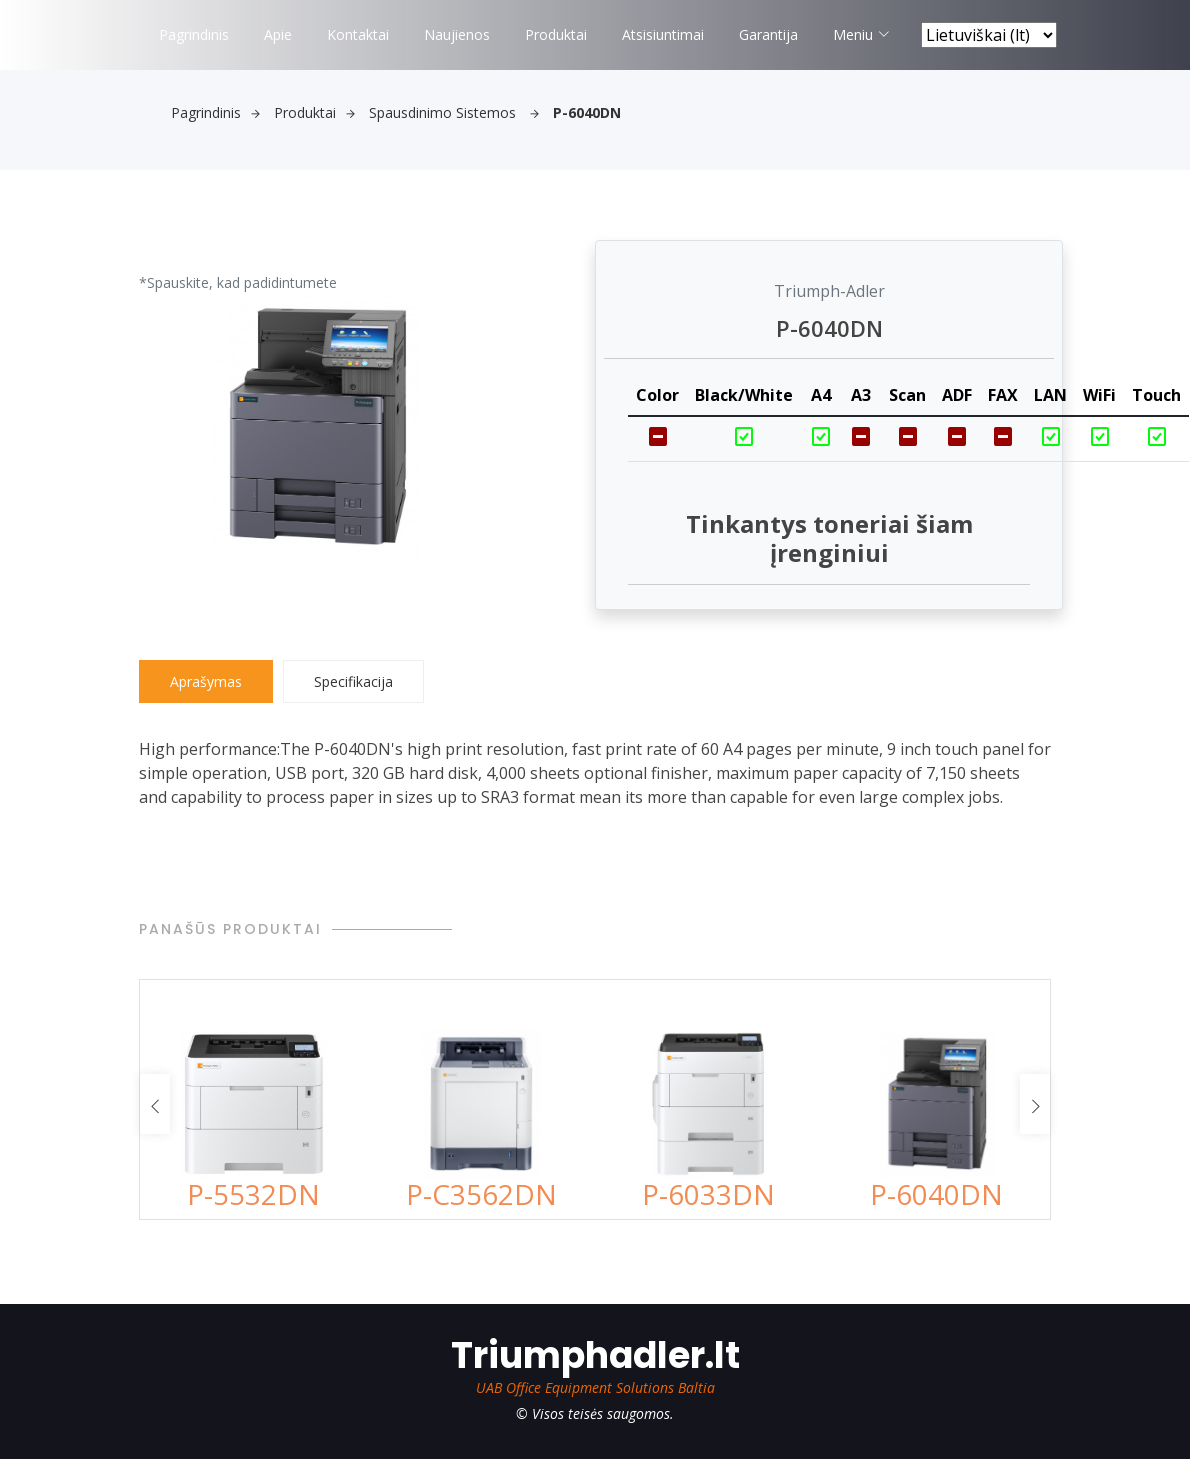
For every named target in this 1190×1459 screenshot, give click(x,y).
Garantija (768, 34)
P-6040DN (936, 1194)
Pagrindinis (194, 34)
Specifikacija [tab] (353, 681)
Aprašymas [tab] (206, 681)
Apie (278, 34)
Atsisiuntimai (663, 34)
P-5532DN (253, 1194)
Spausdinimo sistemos (454, 112)
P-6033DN (708, 1194)
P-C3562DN (481, 1194)
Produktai (556, 34)
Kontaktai (358, 34)
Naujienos (457, 34)
